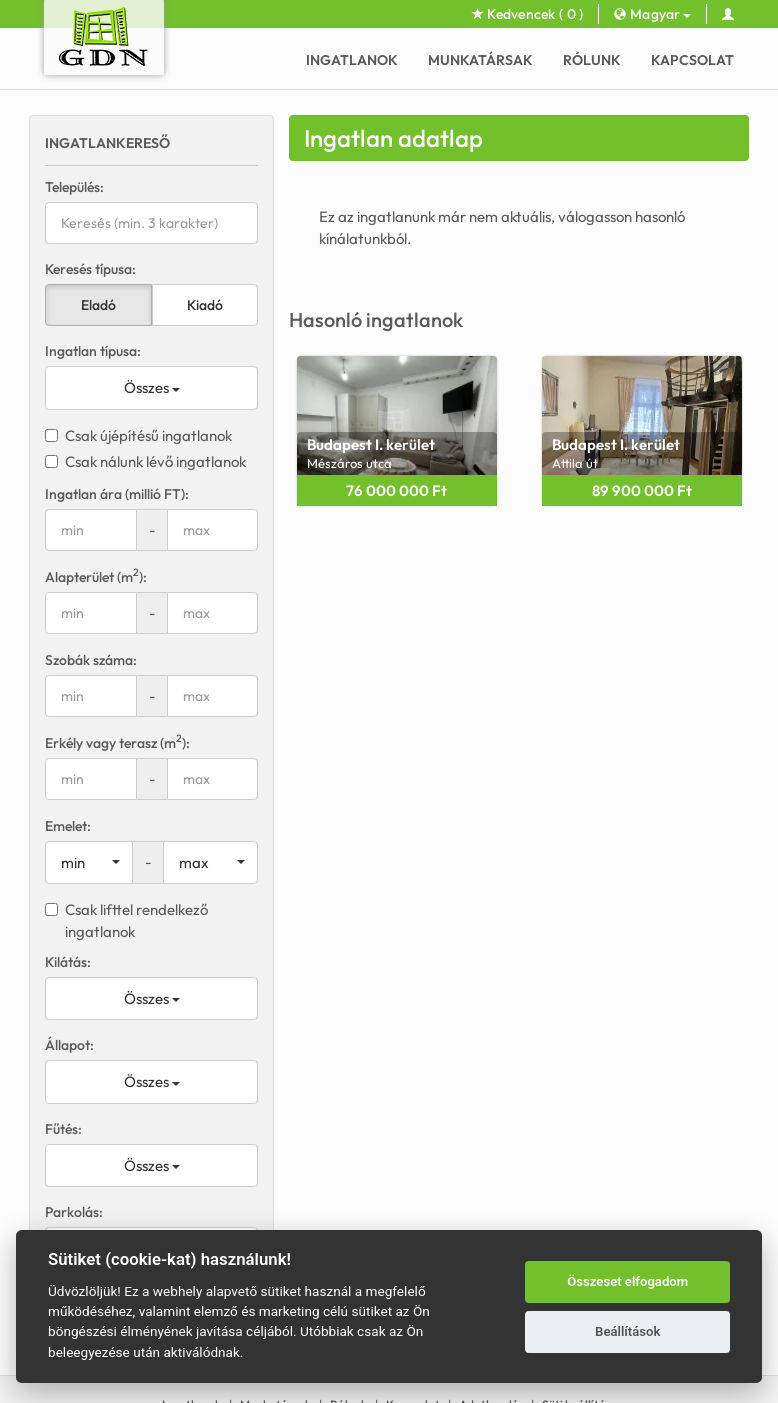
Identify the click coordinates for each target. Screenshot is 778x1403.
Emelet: (68, 826)
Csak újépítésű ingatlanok (138, 435)
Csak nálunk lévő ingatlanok (145, 461)
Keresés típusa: (90, 269)
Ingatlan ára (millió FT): (117, 494)
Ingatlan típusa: (93, 351)
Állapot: (69, 1045)
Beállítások (627, 1331)
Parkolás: (74, 1212)
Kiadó (205, 305)
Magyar (652, 14)
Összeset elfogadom (627, 1281)
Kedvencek (528, 14)
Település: (74, 187)
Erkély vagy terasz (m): (117, 742)
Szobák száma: (91, 660)
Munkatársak (480, 60)
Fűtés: (63, 1129)
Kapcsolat (692, 60)
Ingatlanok (352, 60)
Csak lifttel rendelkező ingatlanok (126, 920)
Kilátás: (68, 962)
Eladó (98, 305)
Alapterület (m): (96, 576)
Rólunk (592, 60)
